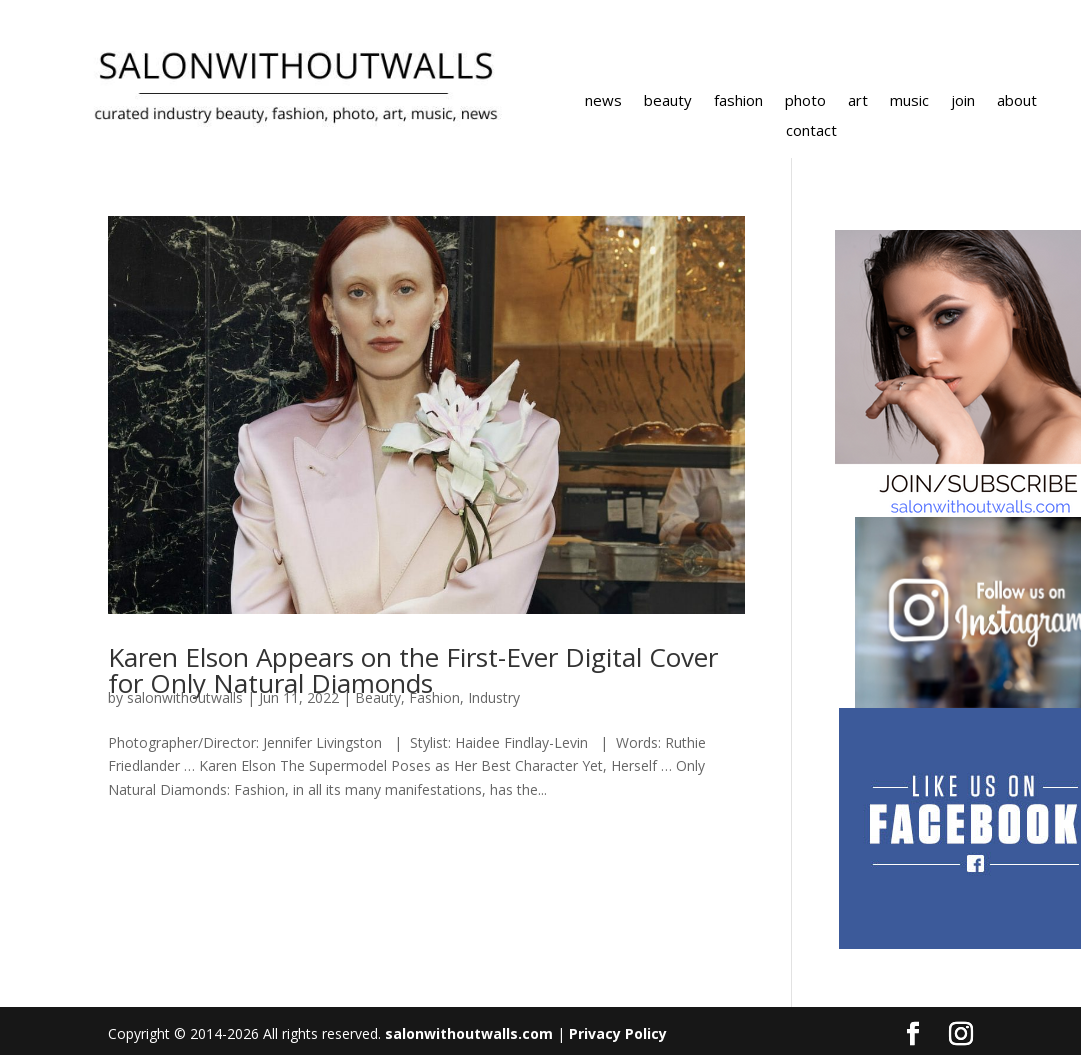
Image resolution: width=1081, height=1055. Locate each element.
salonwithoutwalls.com (469, 1033)
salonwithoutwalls (185, 697)
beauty (668, 101)
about (1017, 101)
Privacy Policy (618, 1033)
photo (805, 101)
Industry (494, 697)
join (963, 101)
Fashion (434, 697)
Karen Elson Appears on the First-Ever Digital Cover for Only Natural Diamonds (413, 670)
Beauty (378, 697)
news (603, 101)
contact (811, 131)
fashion (738, 101)
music (909, 101)
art (858, 101)
